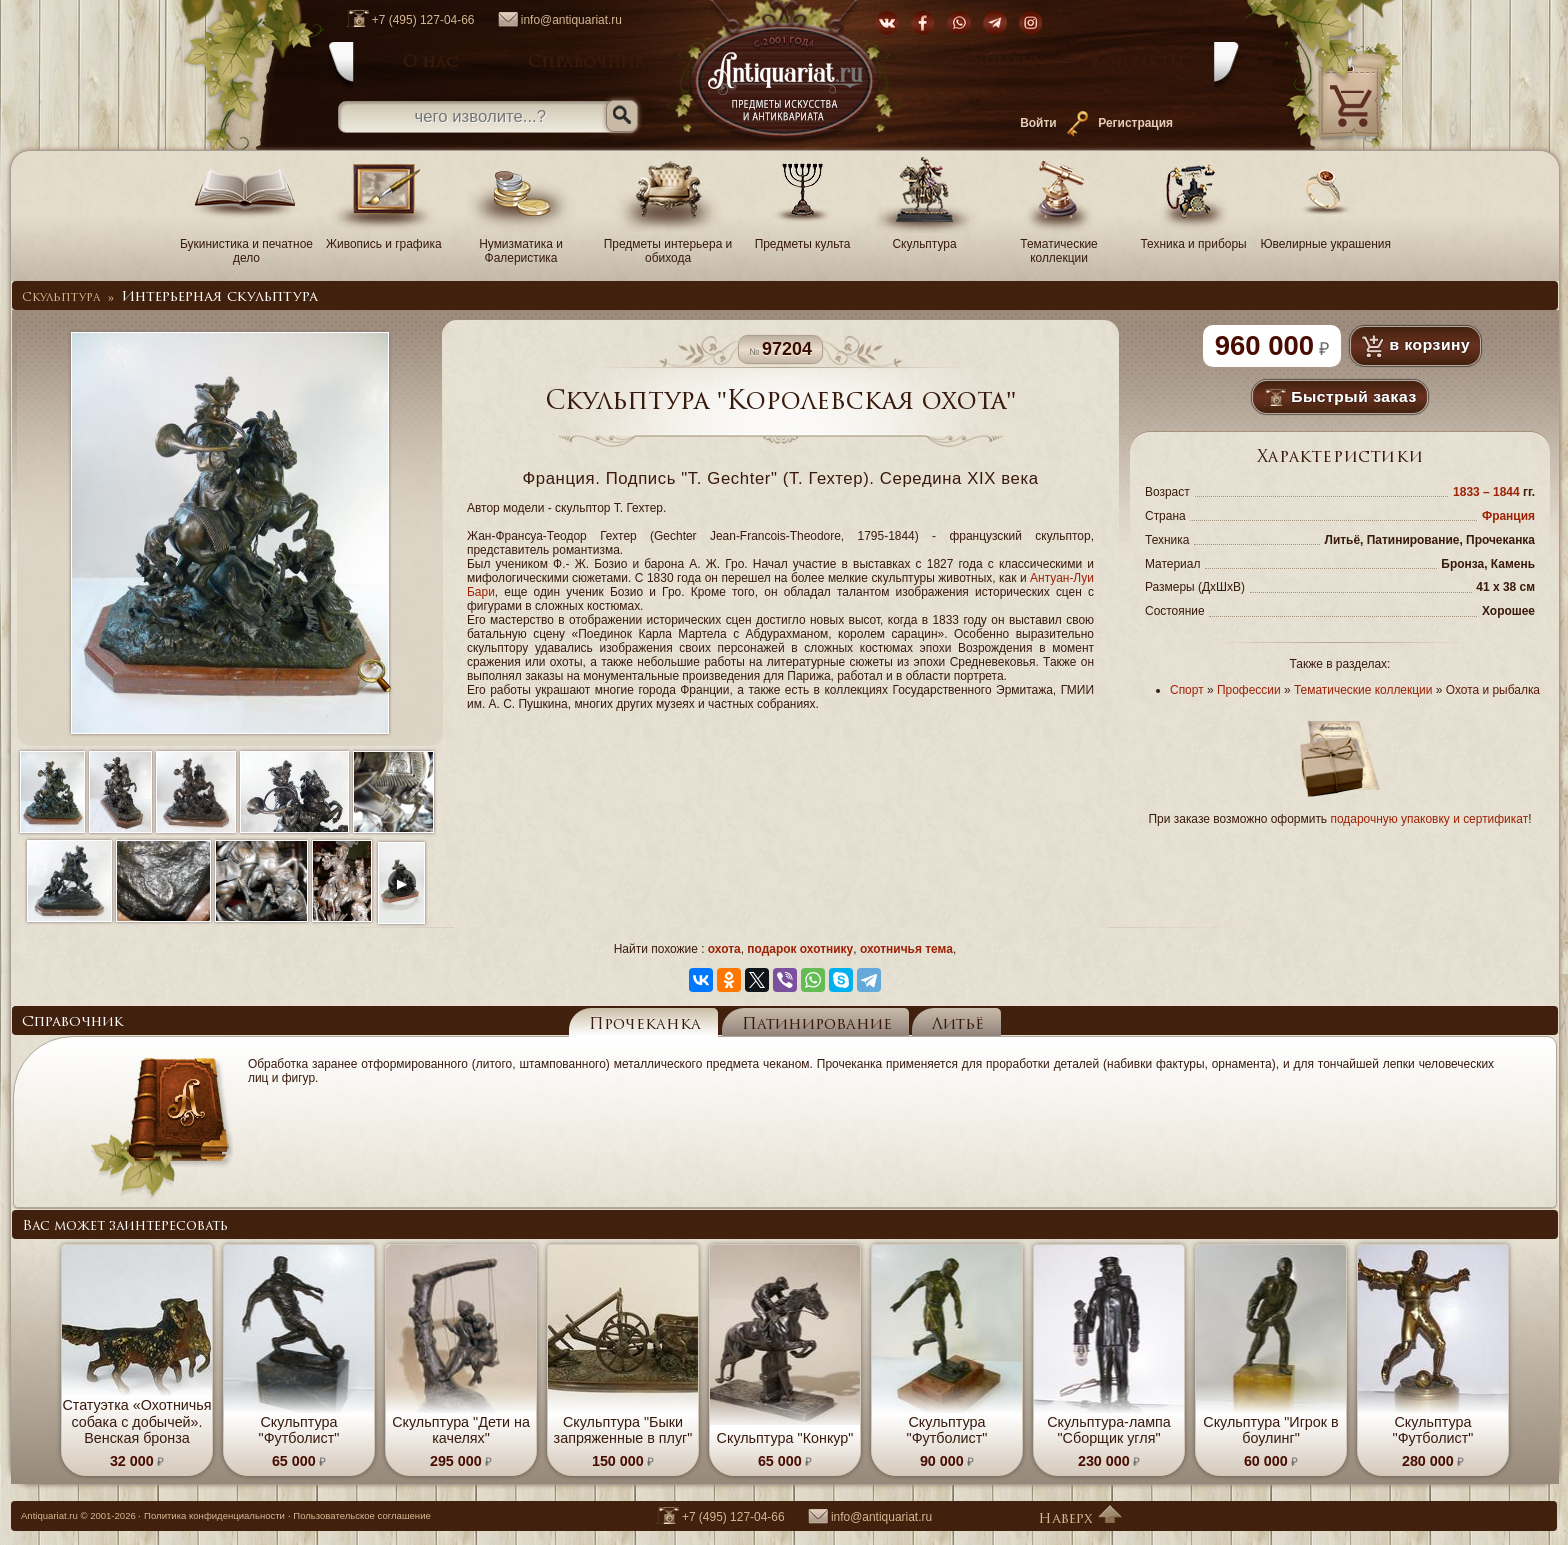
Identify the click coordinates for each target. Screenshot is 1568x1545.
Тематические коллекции (1059, 244)
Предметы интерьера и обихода (668, 244)
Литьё (958, 1025)
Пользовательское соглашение (362, 1515)
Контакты (1137, 63)
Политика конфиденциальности (214, 1515)
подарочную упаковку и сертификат (1429, 819)
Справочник (586, 63)
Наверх (1080, 1519)
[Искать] (622, 116)
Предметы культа (803, 237)
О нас (430, 63)
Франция (1508, 516)
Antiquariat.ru (49, 1515)
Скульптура (925, 237)
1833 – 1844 (1488, 492)
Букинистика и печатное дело (246, 244)
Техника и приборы (1194, 237)
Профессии (1249, 690)
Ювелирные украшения (1326, 237)
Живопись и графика (384, 237)
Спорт (1187, 690)
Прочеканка (645, 1025)
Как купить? (981, 63)
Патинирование (817, 1025)
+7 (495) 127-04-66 (400, 20)
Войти (1038, 123)
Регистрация (1135, 123)
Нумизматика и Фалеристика (521, 244)
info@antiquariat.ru (550, 20)
